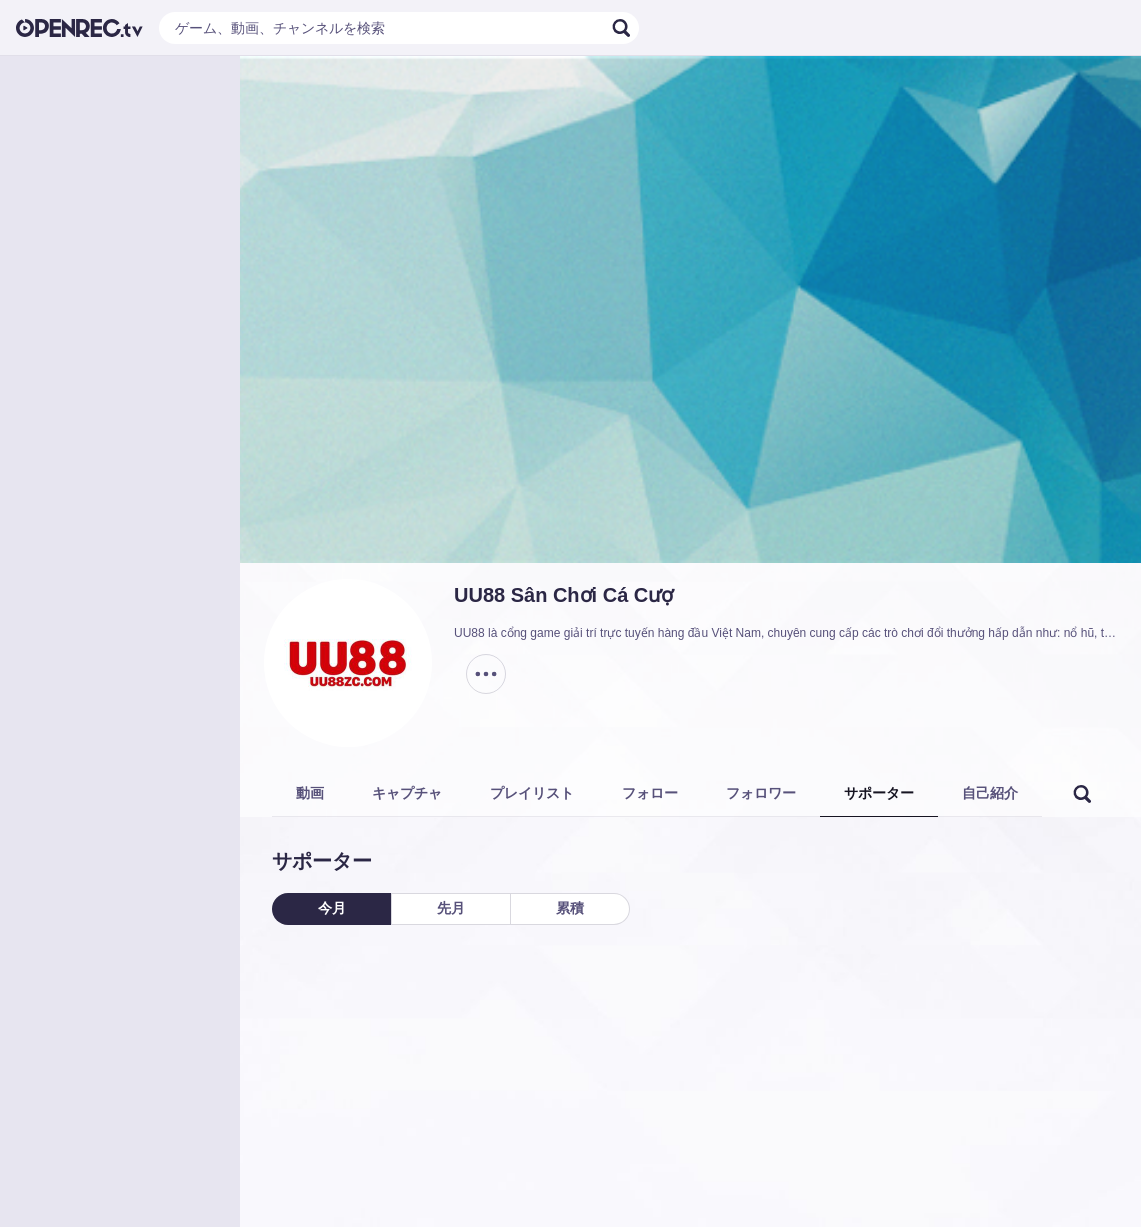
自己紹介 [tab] (990, 793)
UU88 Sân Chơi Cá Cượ (563, 595)
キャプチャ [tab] (407, 793)
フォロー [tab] (650, 793)
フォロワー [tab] (761, 793)
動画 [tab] (310, 793)
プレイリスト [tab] (532, 793)
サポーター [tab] (879, 793)
